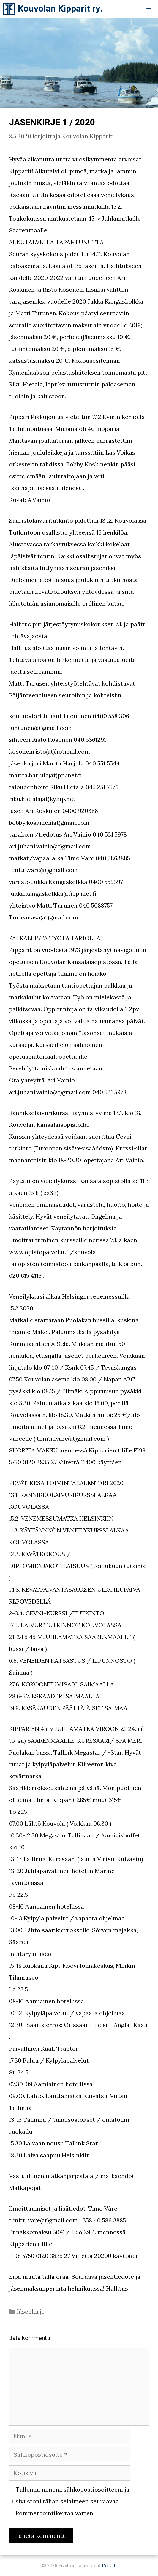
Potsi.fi (109, 2565)
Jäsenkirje (30, 2311)
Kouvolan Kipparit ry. (60, 8)
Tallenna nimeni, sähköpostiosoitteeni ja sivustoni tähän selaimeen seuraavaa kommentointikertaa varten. (72, 2501)
